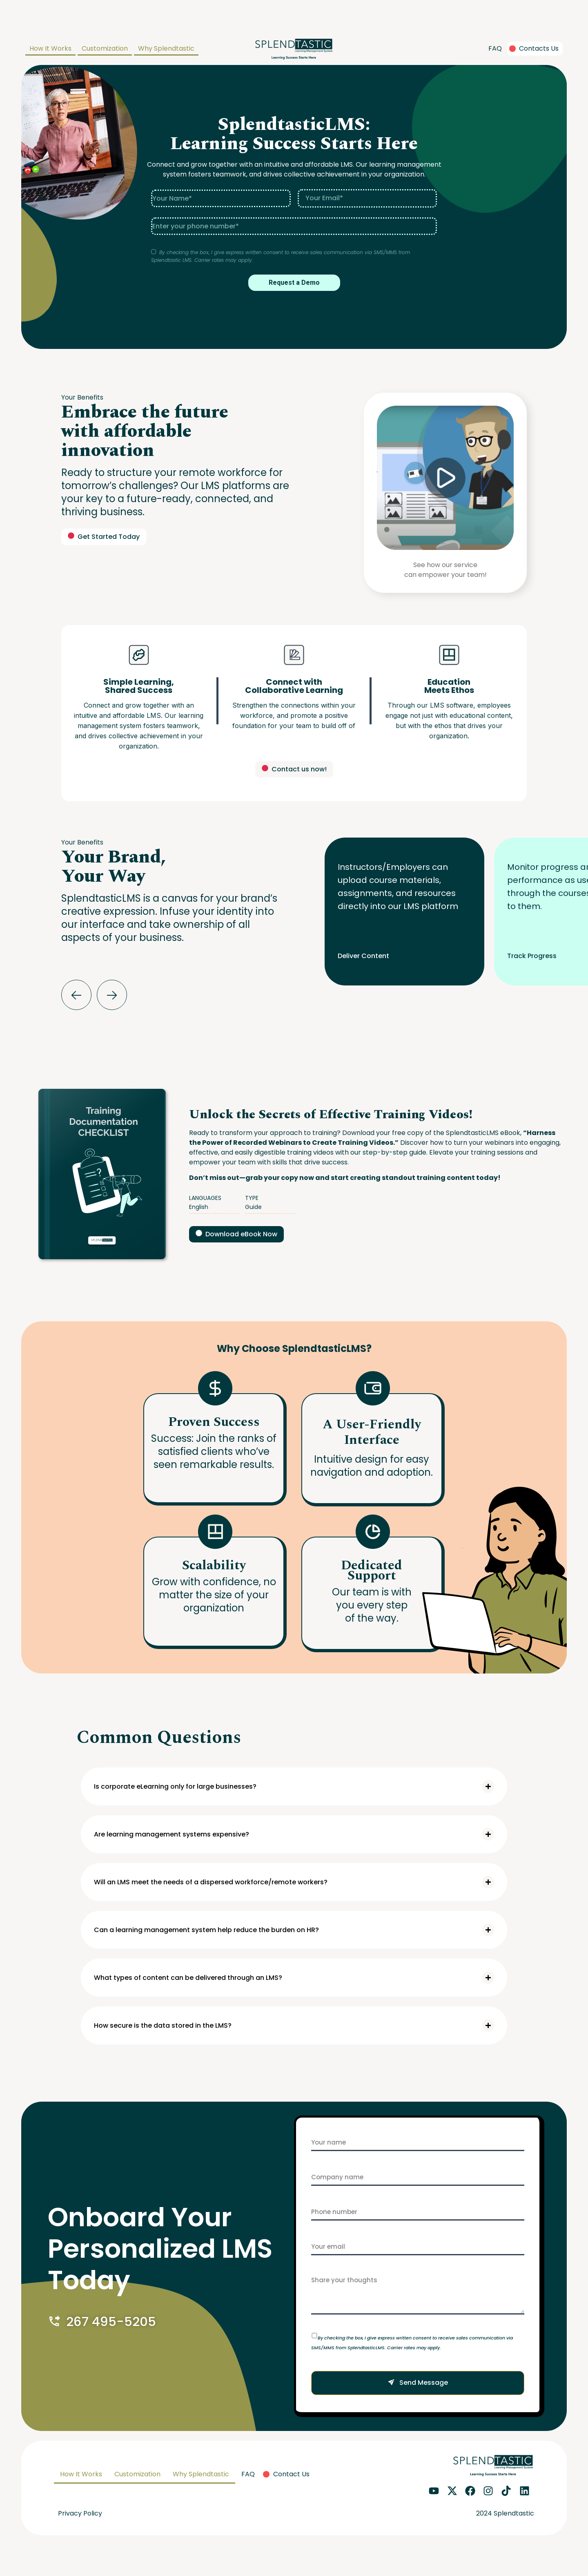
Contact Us (291, 2474)
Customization (105, 48)
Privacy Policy (80, 2513)
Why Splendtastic (166, 48)
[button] (76, 995)
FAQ (495, 48)
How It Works (50, 48)
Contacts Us (539, 48)
